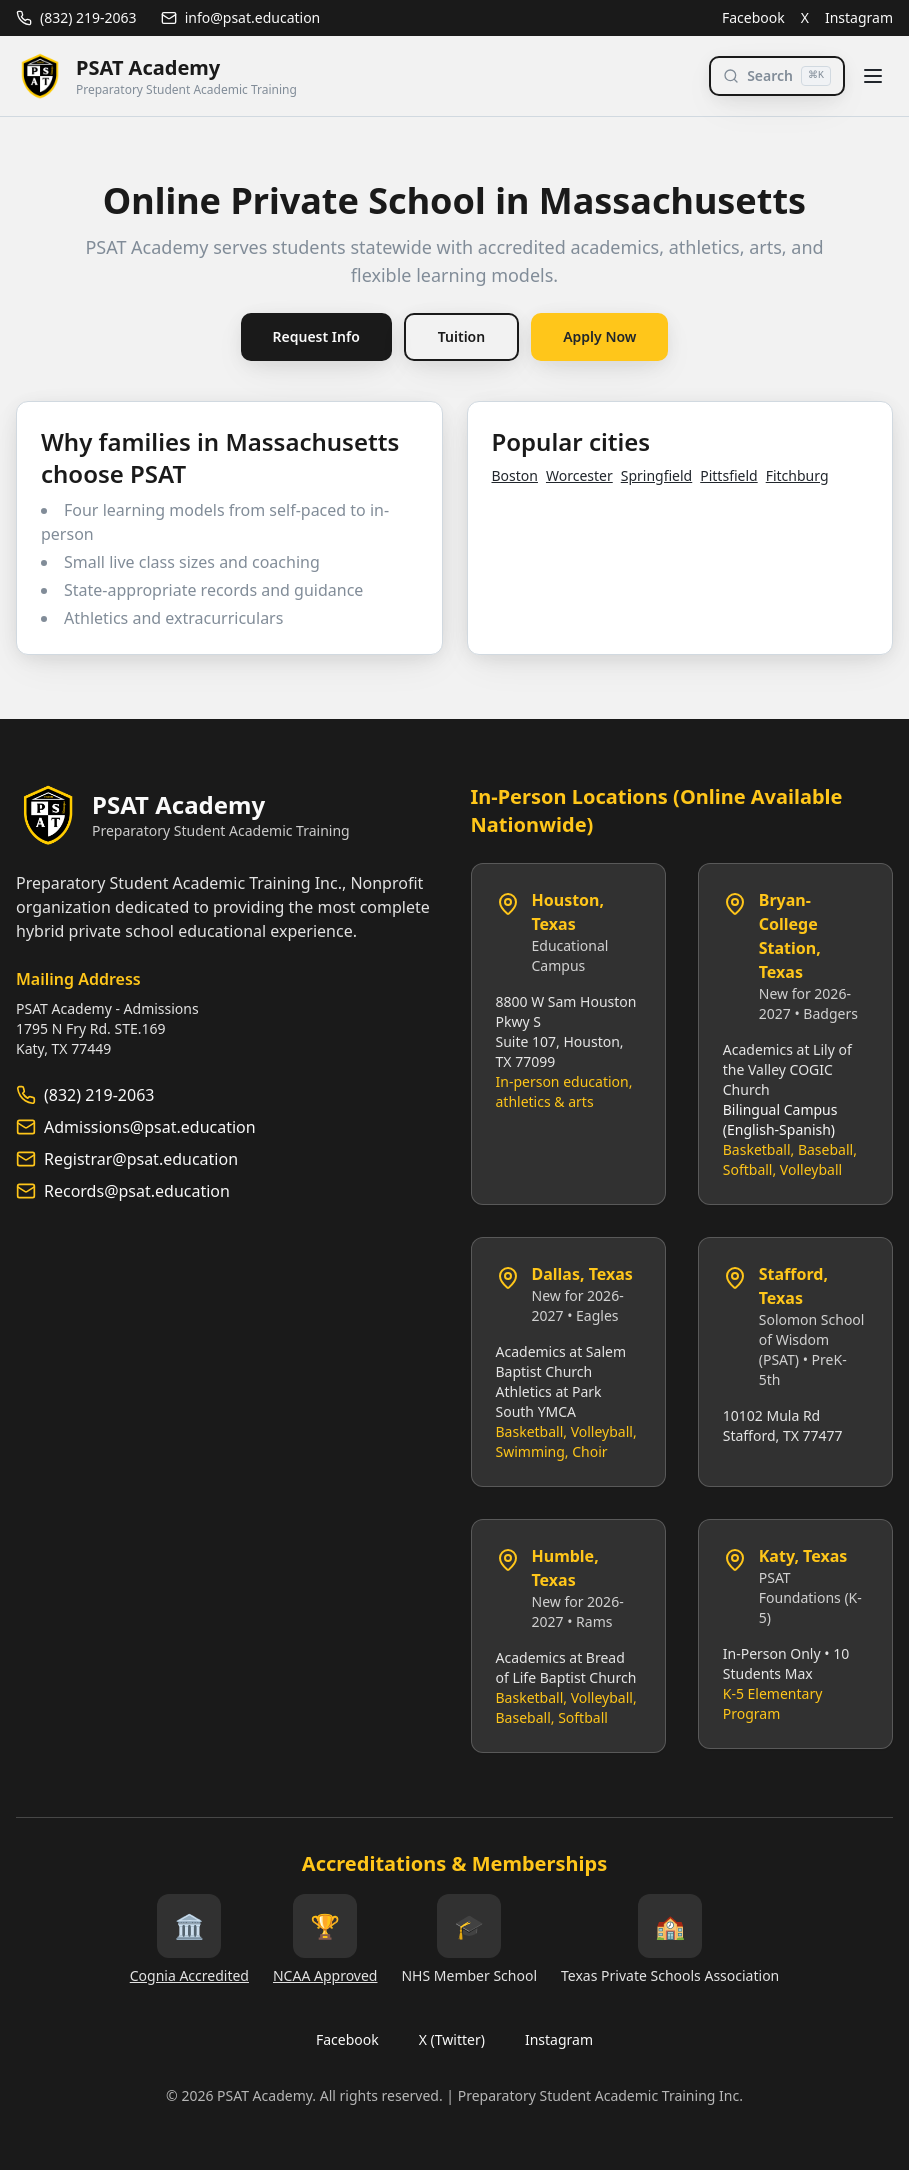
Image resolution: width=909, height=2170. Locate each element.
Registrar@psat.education (141, 1159)
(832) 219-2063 (76, 17)
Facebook (753, 17)
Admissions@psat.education (150, 1127)
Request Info (316, 336)
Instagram (859, 17)
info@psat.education (241, 17)
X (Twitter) (452, 2039)
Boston (515, 475)
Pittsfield (728, 475)
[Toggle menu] (873, 76)
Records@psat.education (137, 1191)
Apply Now (599, 336)
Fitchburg (797, 475)
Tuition (461, 336)
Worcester (579, 475)
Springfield (657, 475)
